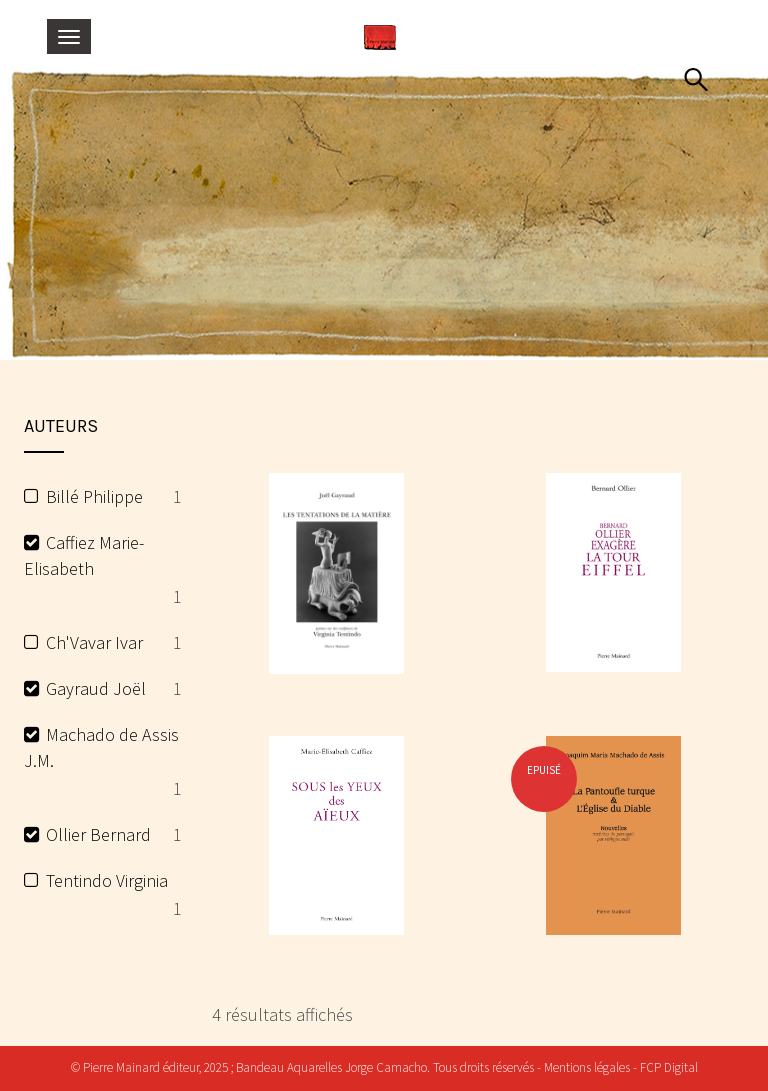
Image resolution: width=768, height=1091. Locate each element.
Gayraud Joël (96, 688)
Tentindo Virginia (107, 880)
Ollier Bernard (98, 834)
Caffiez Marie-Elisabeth (84, 555)
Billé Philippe (94, 496)
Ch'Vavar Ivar (94, 642)
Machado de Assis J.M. (101, 747)
